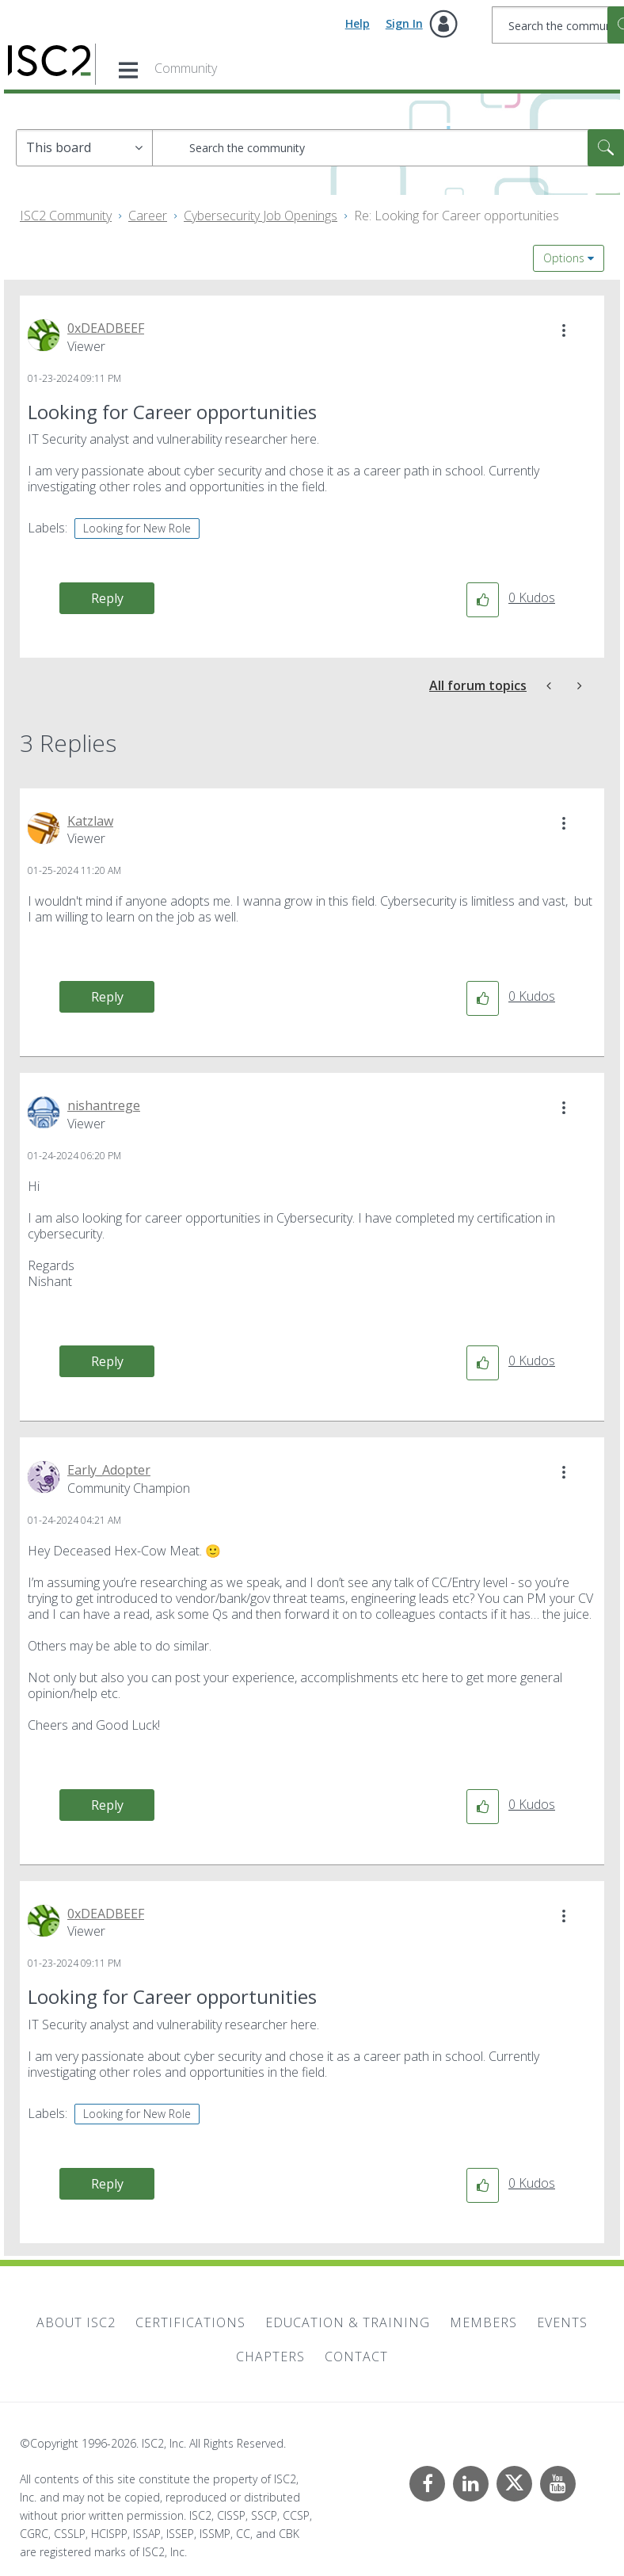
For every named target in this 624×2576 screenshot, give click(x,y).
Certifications (190, 2322)
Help (357, 23)
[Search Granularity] (84, 148)
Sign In (404, 23)
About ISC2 (76, 2322)
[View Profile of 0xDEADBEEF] (105, 328)
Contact (356, 2356)
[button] (563, 330)
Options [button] (563, 257)
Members (483, 2322)
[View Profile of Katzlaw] (90, 821)
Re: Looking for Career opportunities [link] (456, 215)
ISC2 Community (66, 215)
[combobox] (388, 147)
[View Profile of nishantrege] (103, 1105)
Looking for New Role (137, 528)
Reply (107, 598)
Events (562, 2322)
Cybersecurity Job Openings (260, 215)
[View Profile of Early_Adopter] (108, 1470)
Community (185, 68)
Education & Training (347, 2322)
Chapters (270, 2356)
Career (147, 215)
